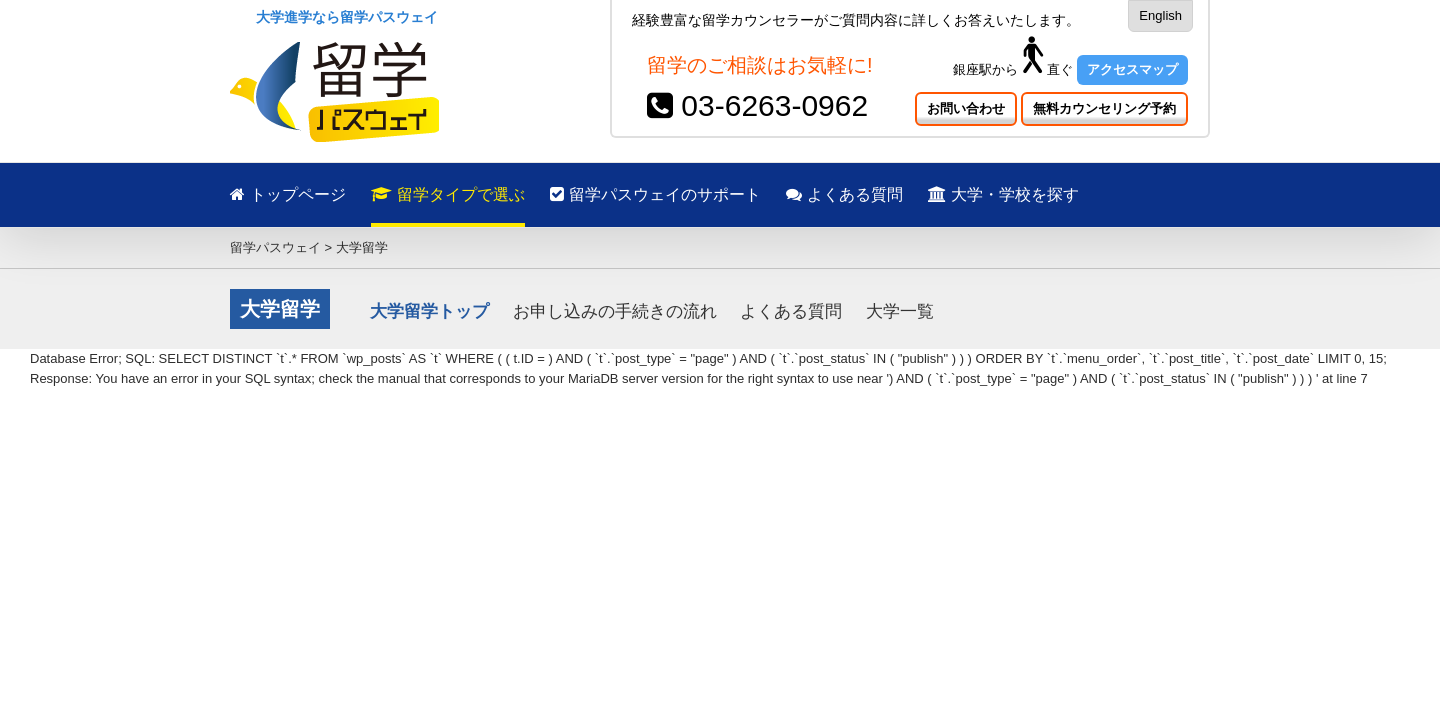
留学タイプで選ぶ (468, 194)
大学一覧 (900, 311)
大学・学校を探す (1083, 194)
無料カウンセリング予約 (1104, 108)
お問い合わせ (966, 108)
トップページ (288, 194)
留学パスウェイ (275, 247)
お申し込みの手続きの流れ (615, 311)
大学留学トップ (429, 311)
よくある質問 (904, 194)
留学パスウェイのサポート (695, 194)
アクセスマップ (1132, 69)
